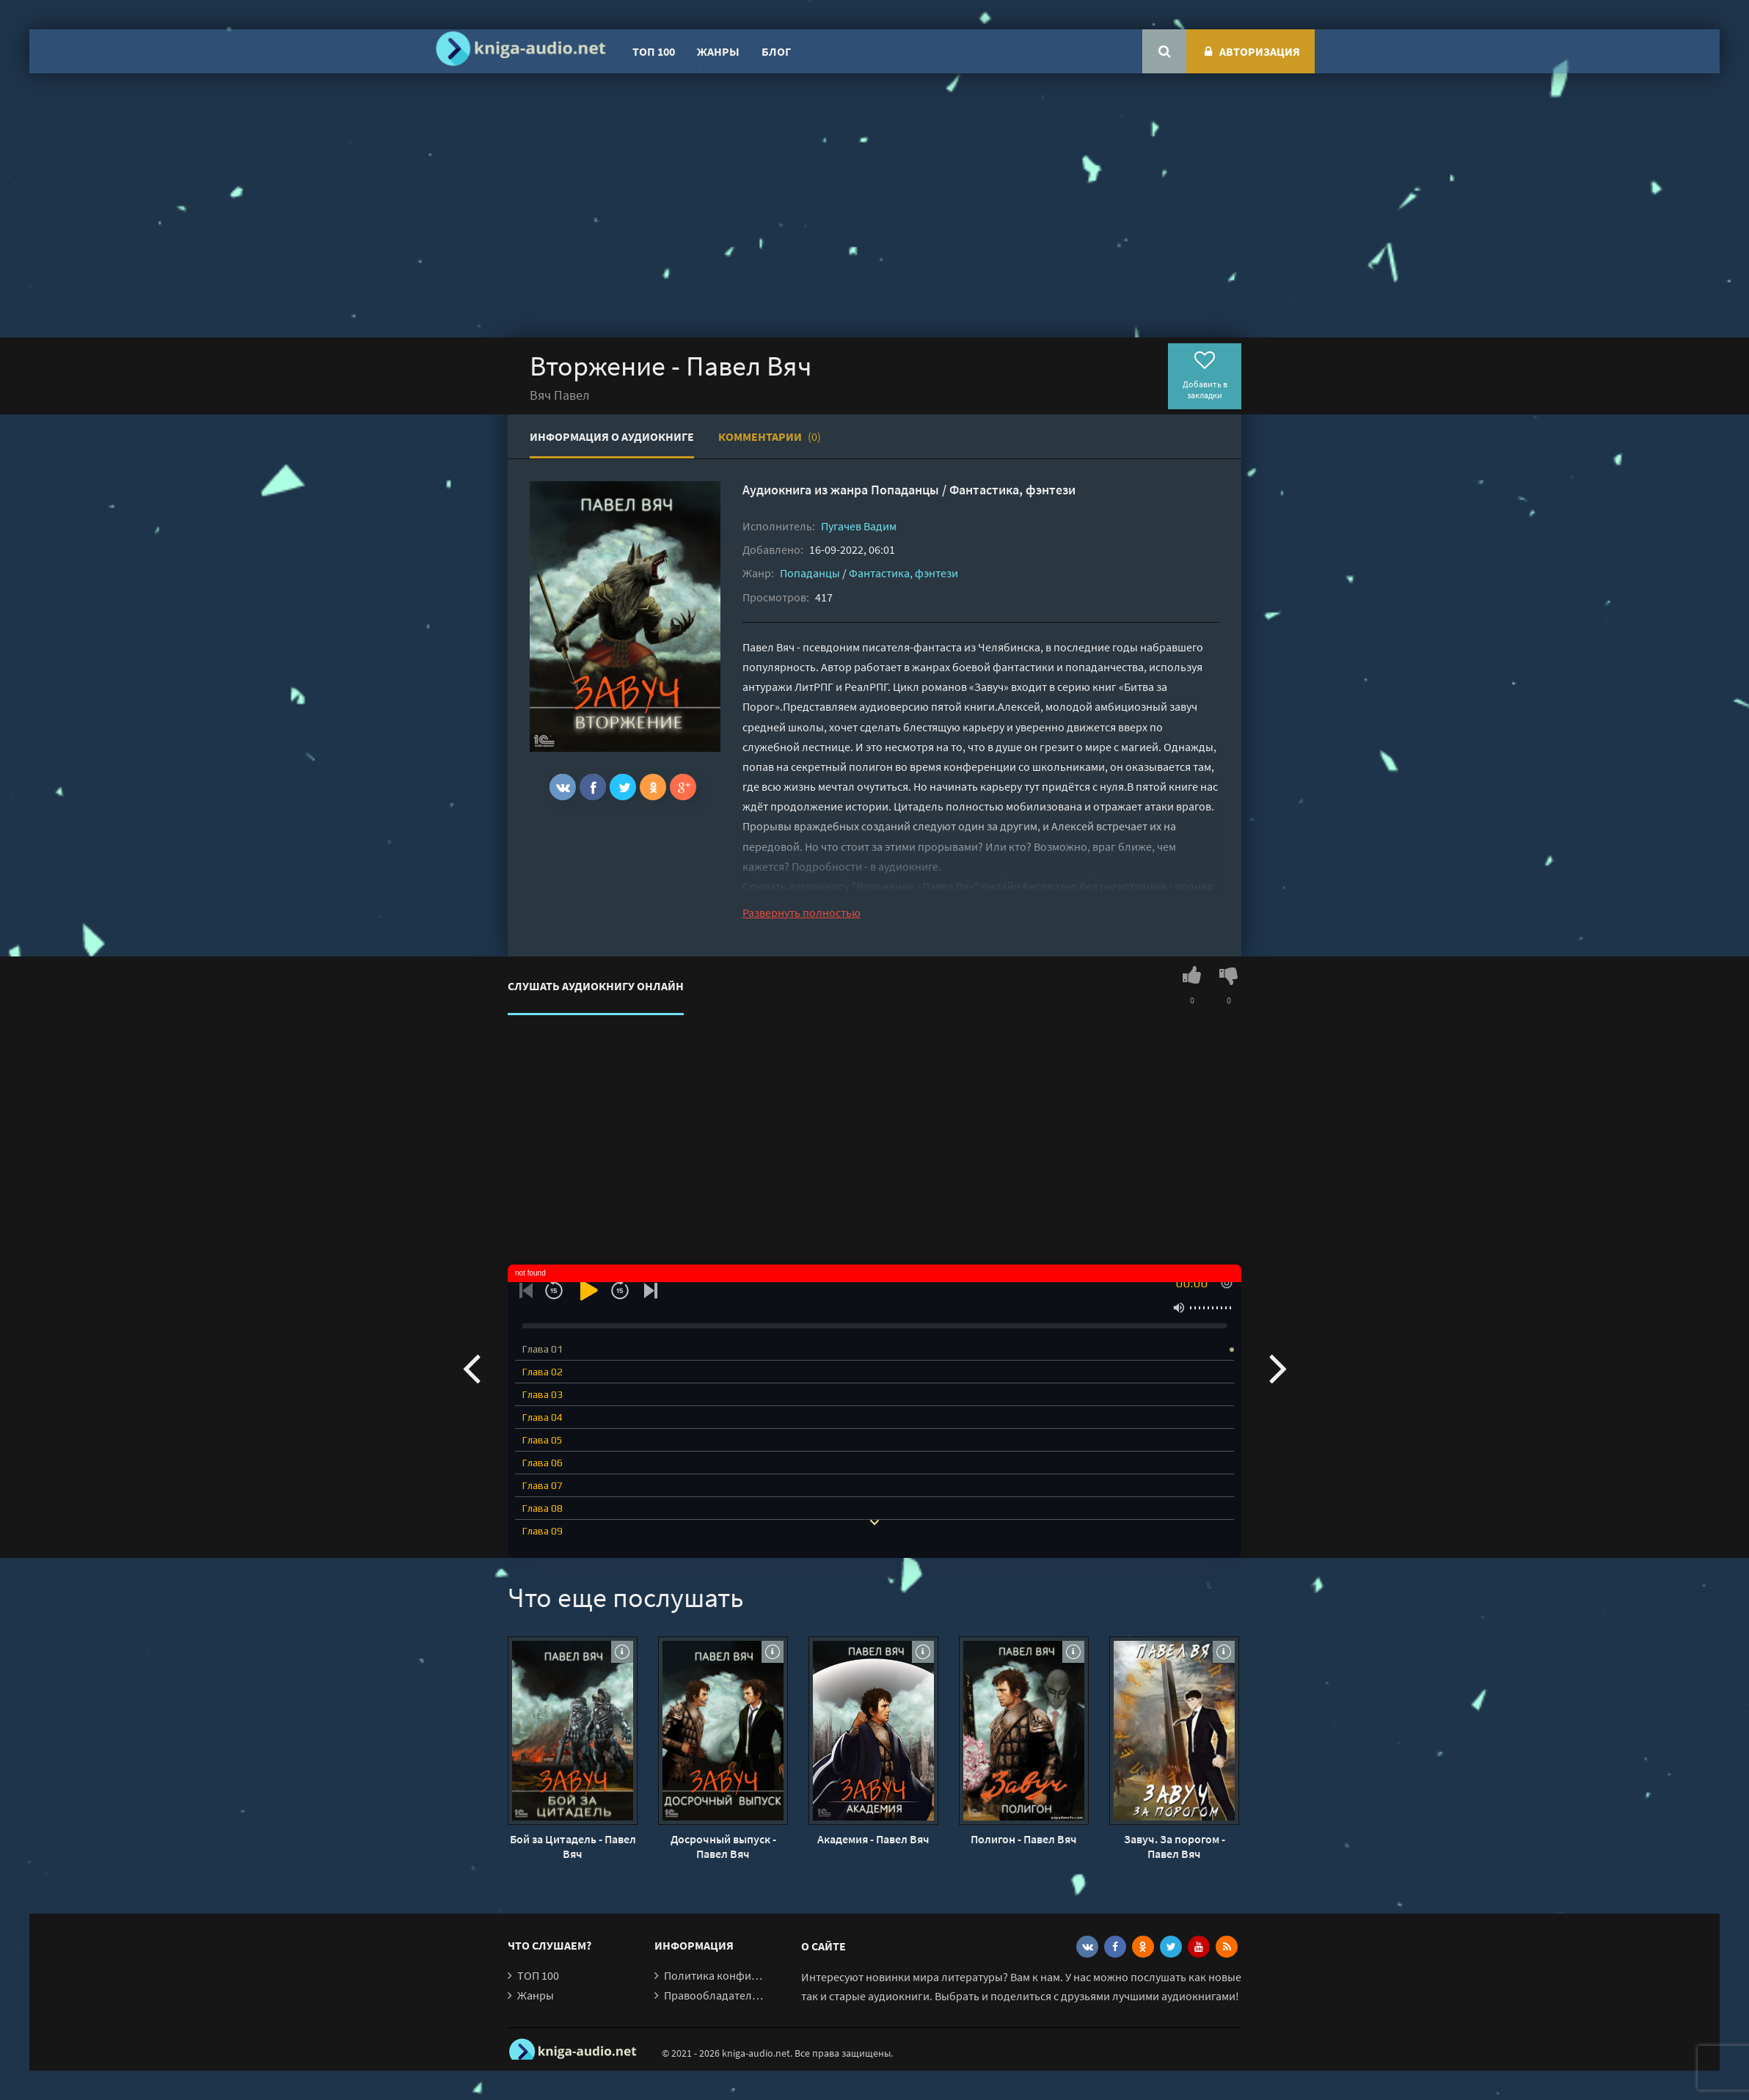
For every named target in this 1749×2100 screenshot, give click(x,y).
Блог (776, 51)
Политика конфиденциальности (748, 1975)
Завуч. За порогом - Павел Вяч (1174, 1846)
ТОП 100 (653, 51)
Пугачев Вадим (859, 526)
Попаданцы (905, 489)
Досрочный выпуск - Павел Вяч (723, 1846)
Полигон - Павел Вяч (1024, 1839)
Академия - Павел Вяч (873, 1839)
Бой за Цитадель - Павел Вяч (573, 1846)
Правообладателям (714, 1995)
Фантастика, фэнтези (1012, 489)
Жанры (718, 51)
